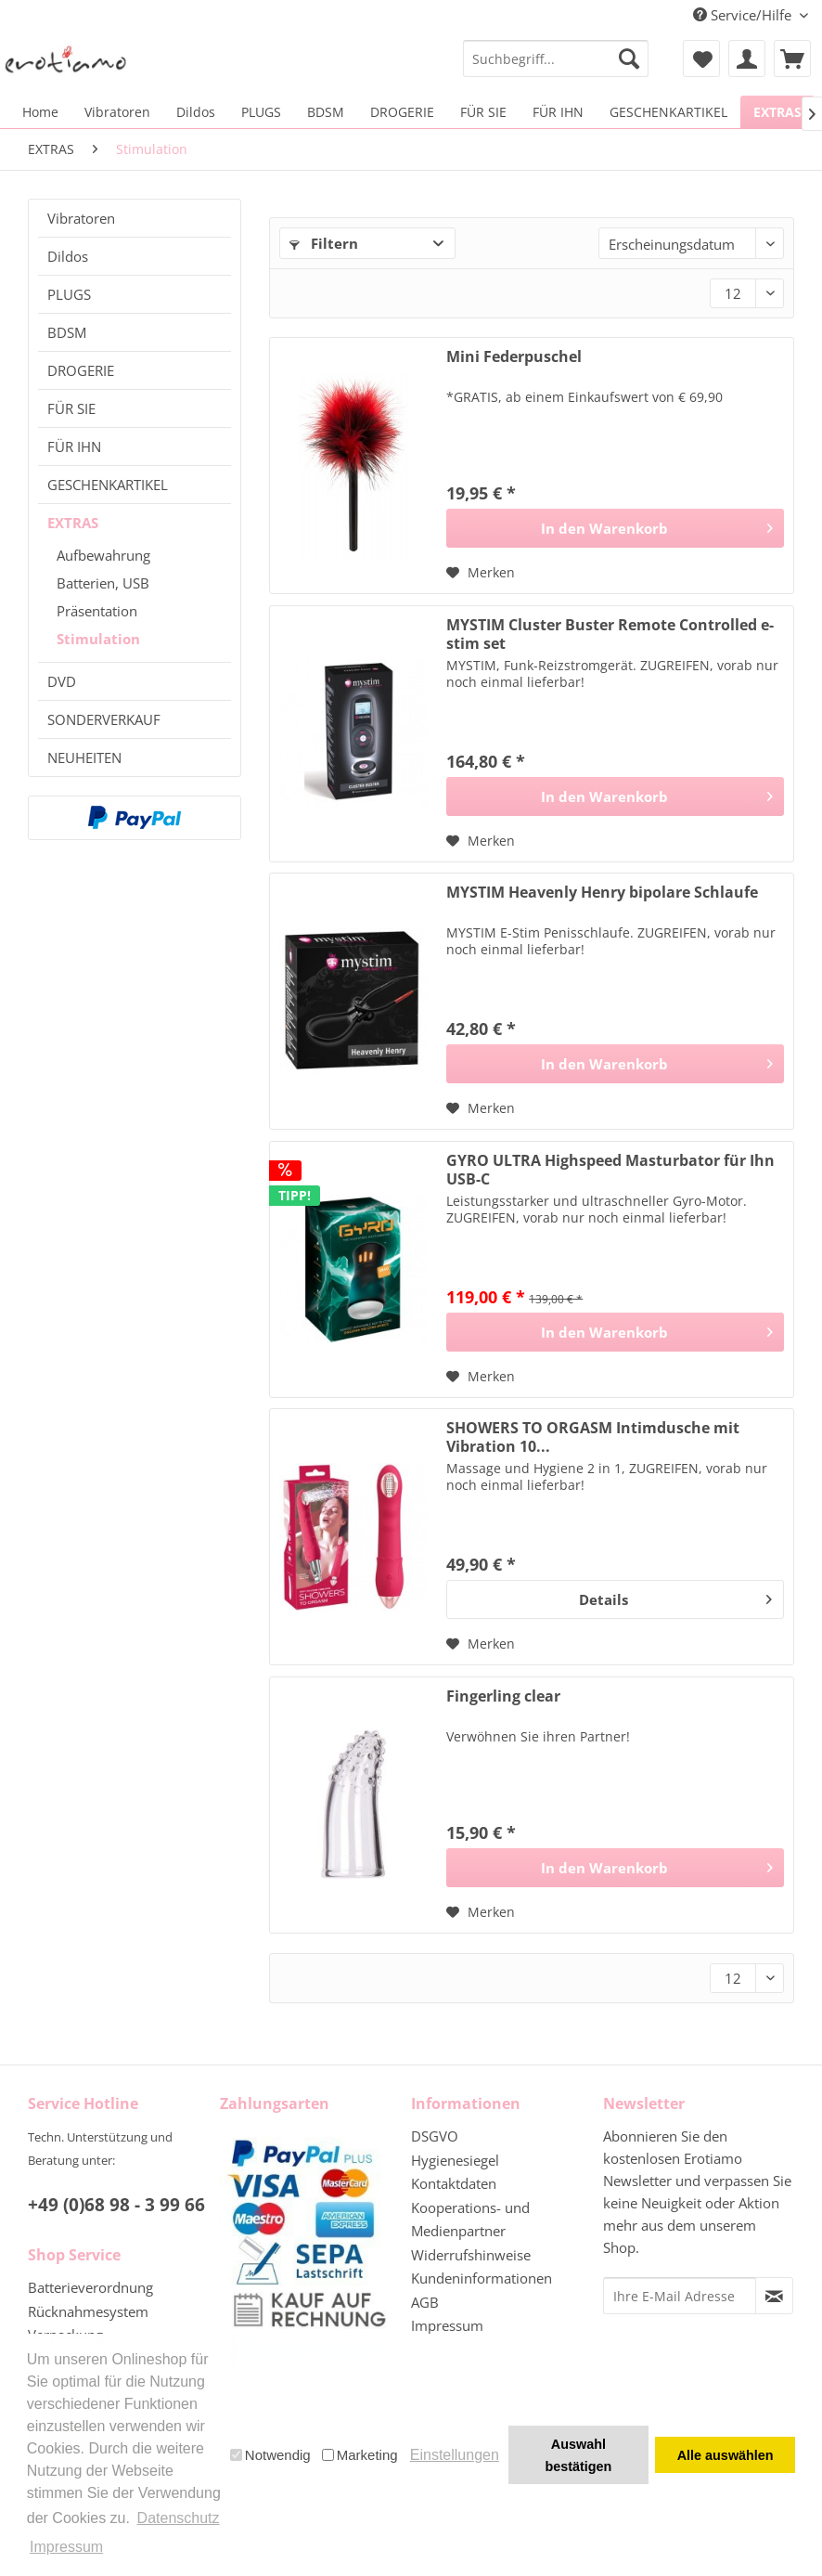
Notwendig (270, 2455)
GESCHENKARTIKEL (107, 484)
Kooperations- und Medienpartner (470, 2219)
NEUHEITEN (84, 757)
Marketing (360, 2455)
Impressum (447, 2325)
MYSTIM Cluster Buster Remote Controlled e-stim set (610, 634)
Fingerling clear (503, 1696)
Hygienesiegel (455, 2160)
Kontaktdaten (453, 2183)
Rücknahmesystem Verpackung (88, 2323)
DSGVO (434, 2136)
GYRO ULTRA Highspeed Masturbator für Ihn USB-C (610, 1169)
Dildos (67, 256)
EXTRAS (72, 522)
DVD (61, 681)
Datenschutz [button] (178, 2518)
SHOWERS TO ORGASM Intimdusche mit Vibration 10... (592, 1437)
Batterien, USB (103, 583)
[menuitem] (555, 58)
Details (675, 1597)
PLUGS (69, 294)
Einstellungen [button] (454, 2455)
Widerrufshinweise (471, 2255)
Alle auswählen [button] (725, 2455)
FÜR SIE (71, 408)
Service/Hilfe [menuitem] (744, 15)
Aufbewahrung (103, 555)
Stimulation (98, 638)
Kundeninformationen (481, 2278)
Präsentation (97, 611)
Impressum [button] (66, 2547)
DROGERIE (80, 370)
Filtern (323, 243)
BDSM (66, 332)
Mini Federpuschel (514, 357)
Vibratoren (81, 218)
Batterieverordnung (90, 2287)
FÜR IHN (74, 446)
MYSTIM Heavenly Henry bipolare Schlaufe (602, 892)
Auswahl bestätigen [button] (578, 2455)
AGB (425, 2302)
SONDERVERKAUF (104, 719)
